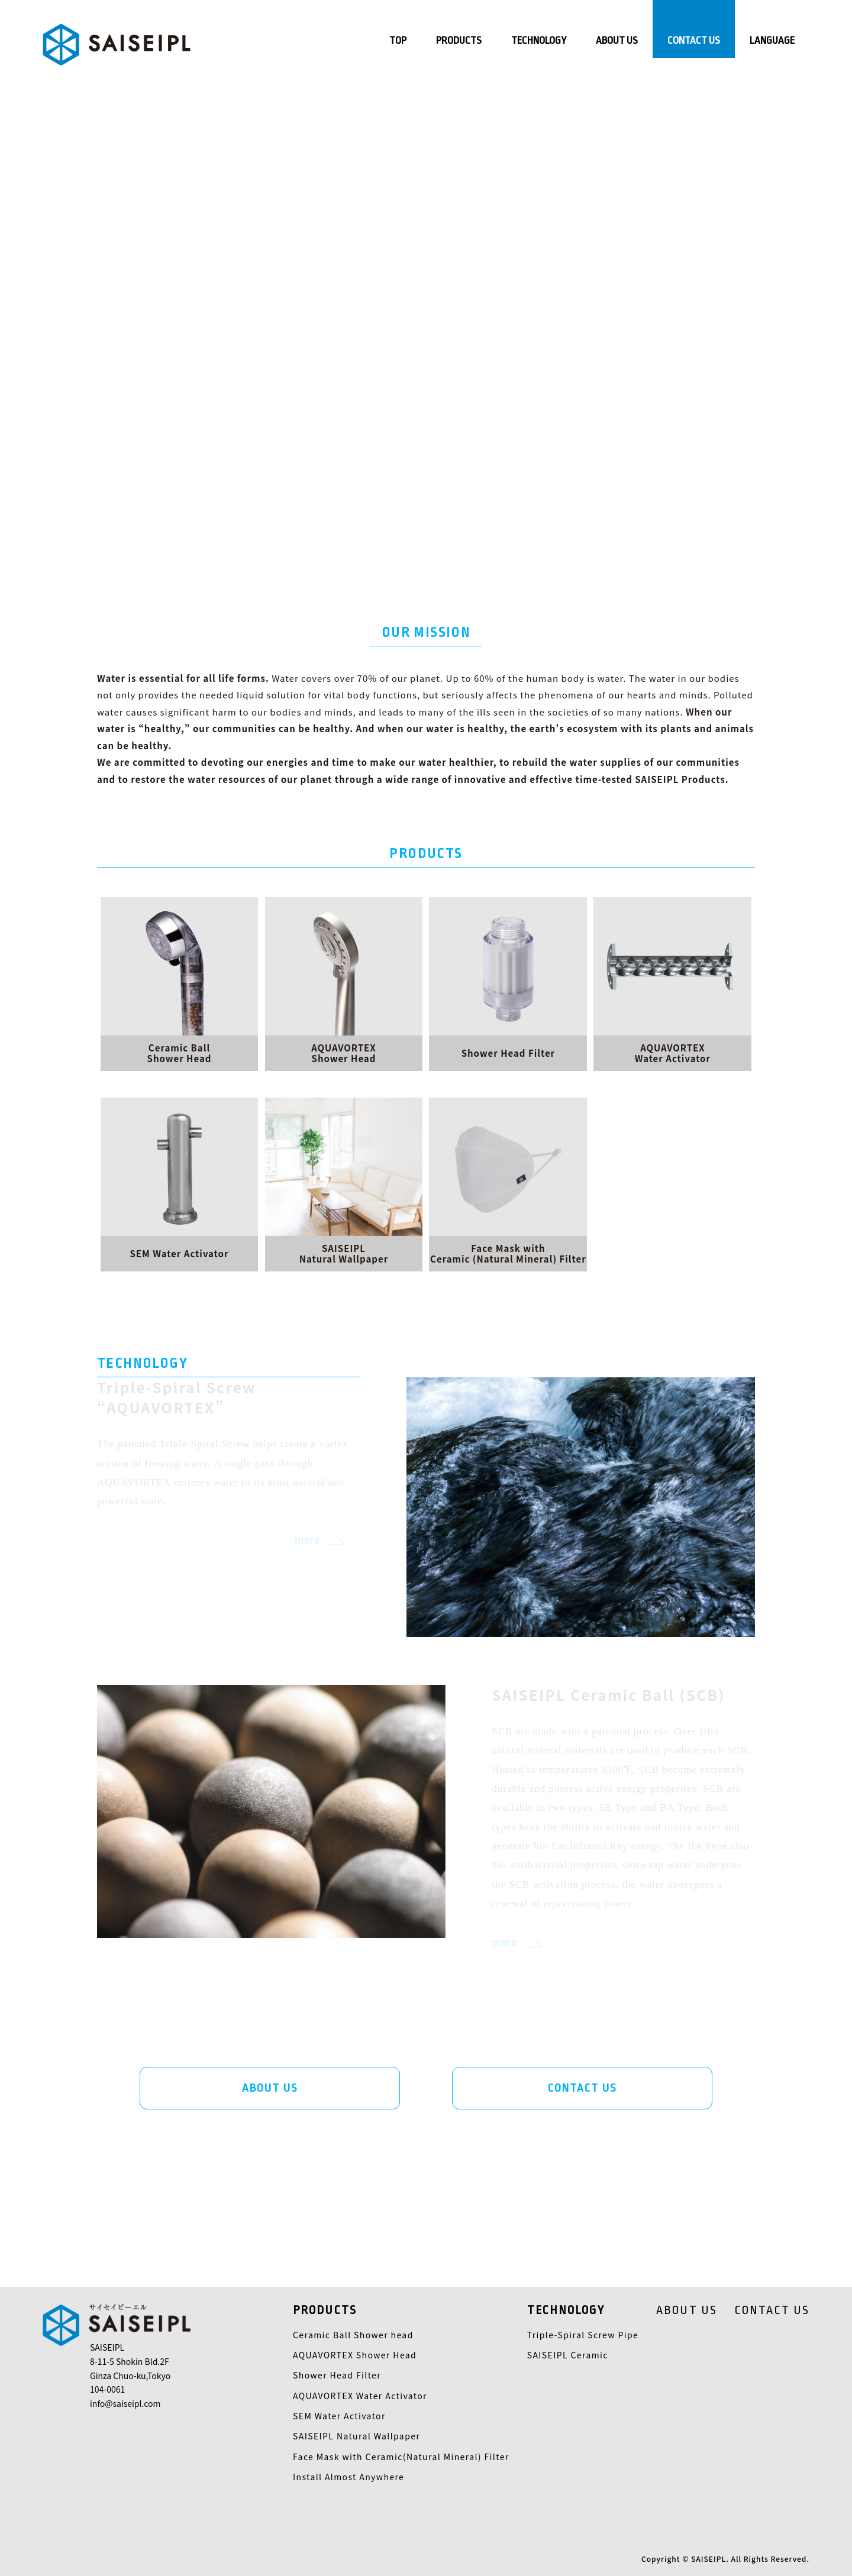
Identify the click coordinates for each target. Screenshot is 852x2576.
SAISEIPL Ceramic (567, 2355)
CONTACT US (693, 40)
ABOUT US (617, 40)
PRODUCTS (459, 40)
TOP (397, 40)
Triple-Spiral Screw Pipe (583, 2334)
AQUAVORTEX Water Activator (360, 2395)
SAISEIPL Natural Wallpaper (356, 2436)
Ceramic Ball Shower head (353, 2334)
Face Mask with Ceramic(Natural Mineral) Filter (401, 2456)
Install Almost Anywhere (348, 2476)
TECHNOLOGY (538, 40)
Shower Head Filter (337, 2375)
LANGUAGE (772, 40)
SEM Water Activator (339, 2415)
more (307, 1540)
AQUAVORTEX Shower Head (355, 2355)
